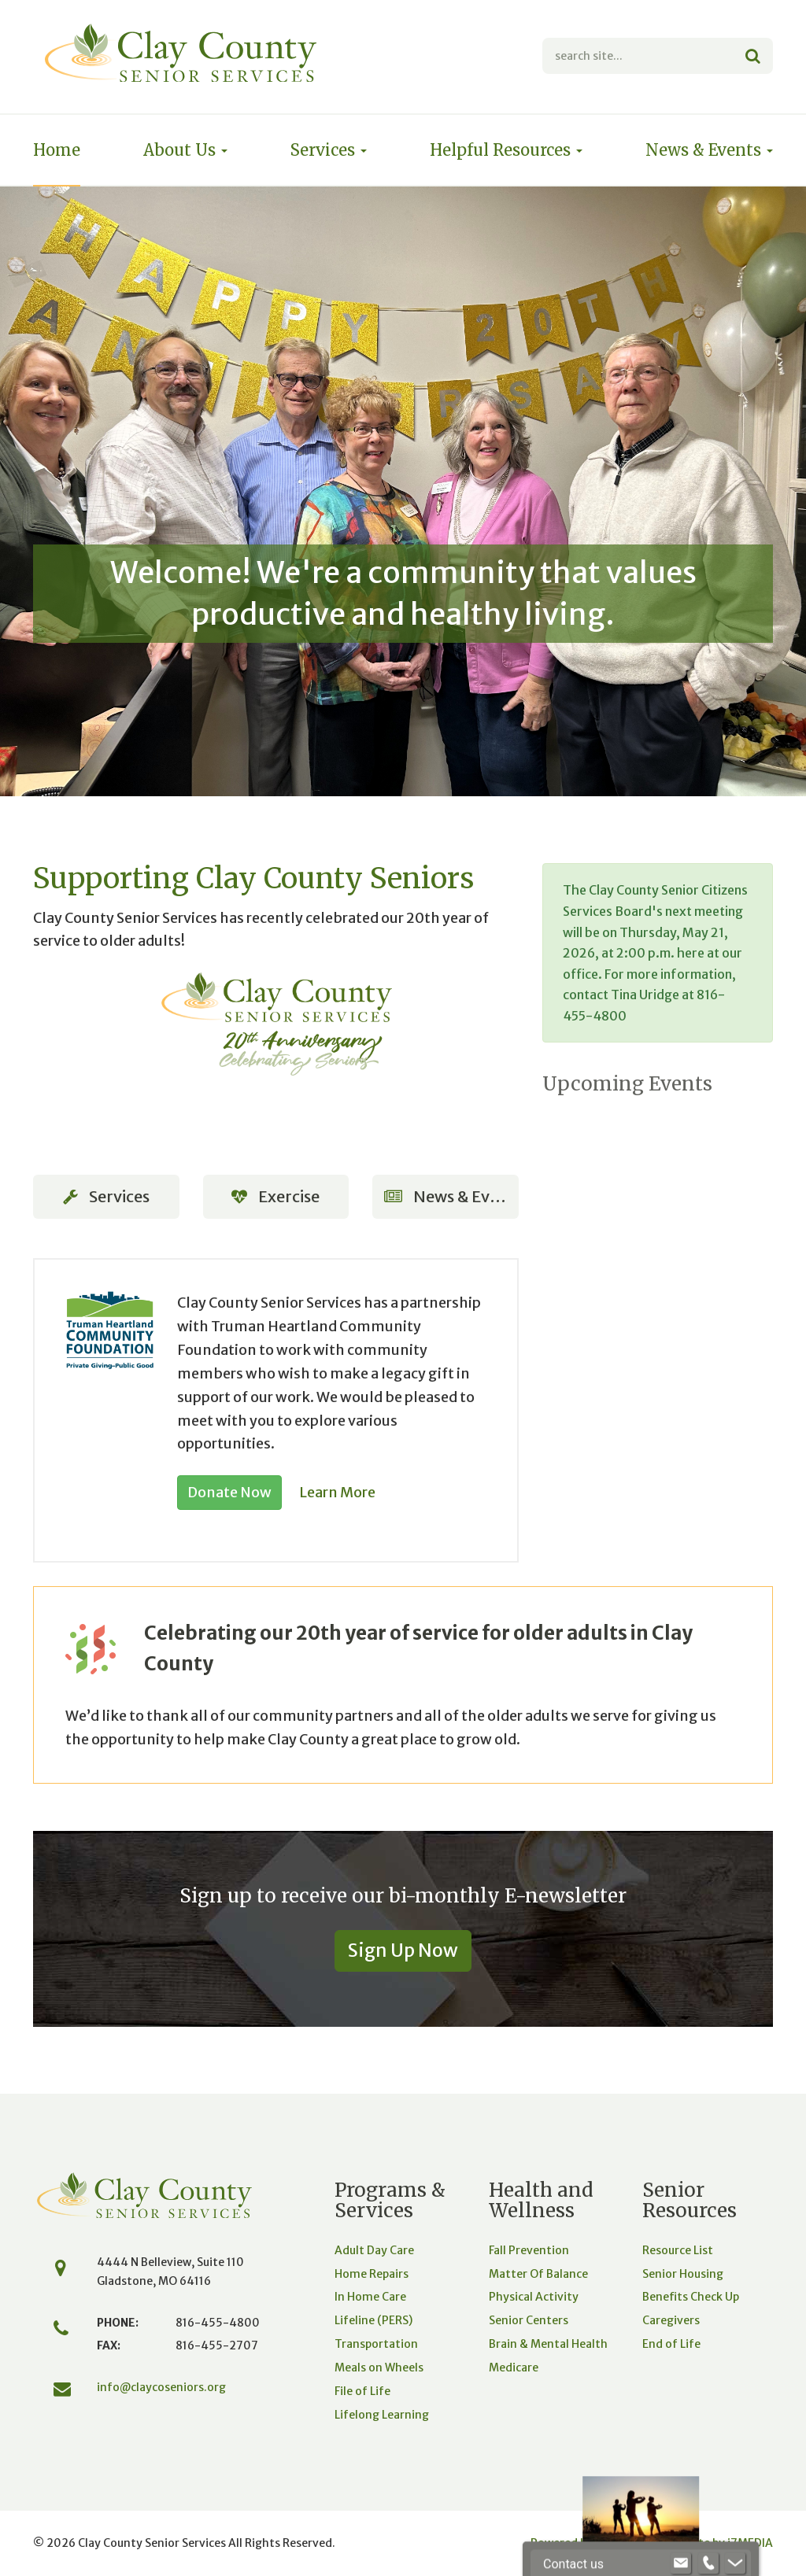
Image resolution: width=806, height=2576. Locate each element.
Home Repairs (372, 2274)
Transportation (376, 2344)
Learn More (337, 1492)
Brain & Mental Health (548, 2344)
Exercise (275, 1196)
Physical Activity (534, 2297)
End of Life (671, 2344)
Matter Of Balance (538, 2274)
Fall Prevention (529, 2250)
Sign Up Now (403, 1950)
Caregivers (671, 2320)
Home (56, 150)
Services (328, 150)
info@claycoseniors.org (161, 2387)
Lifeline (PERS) (373, 2320)
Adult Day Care (374, 2250)
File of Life (362, 2391)
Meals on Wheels (379, 2367)
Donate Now (229, 1492)
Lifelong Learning (382, 2415)
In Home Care (370, 2297)
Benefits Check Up (690, 2297)
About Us (185, 150)
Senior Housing (682, 2274)
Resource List (677, 2250)
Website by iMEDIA (720, 2543)
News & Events (709, 150)
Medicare (513, 2367)
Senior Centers (528, 2320)
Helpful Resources (506, 150)
